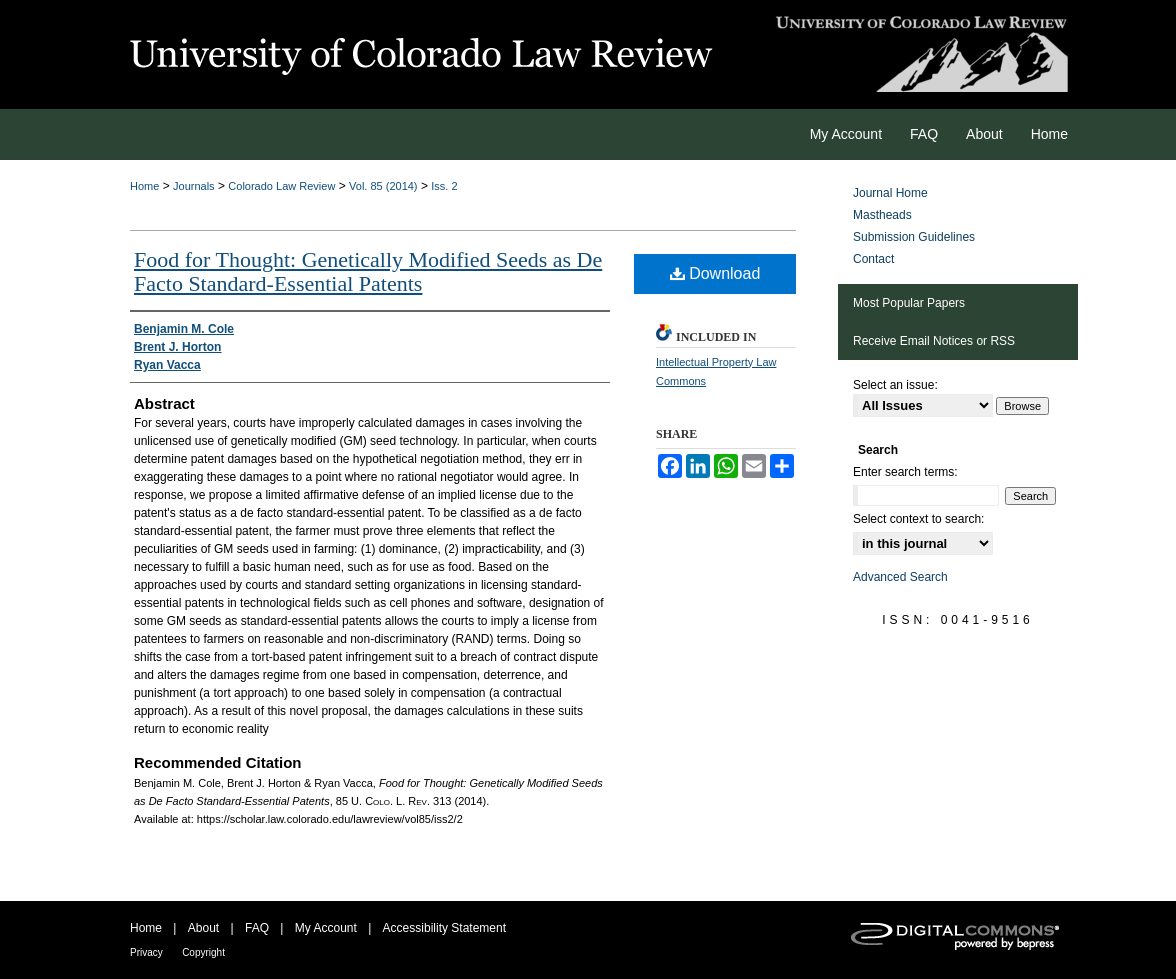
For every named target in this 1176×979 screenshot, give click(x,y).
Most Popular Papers (909, 303)
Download (715, 273)
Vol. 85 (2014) (383, 186)
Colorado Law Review (281, 186)
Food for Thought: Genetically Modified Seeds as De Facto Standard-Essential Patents (368, 271)
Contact (873, 259)
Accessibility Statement (444, 928)
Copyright (203, 952)
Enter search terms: (905, 472)
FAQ (257, 928)
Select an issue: (895, 385)
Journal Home (890, 193)
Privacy (146, 952)
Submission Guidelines (914, 237)
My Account (326, 928)
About (203, 928)
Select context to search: (918, 519)
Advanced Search (900, 577)
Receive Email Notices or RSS (934, 341)
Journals (194, 186)
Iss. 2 (444, 186)
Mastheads (882, 215)
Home (144, 186)
